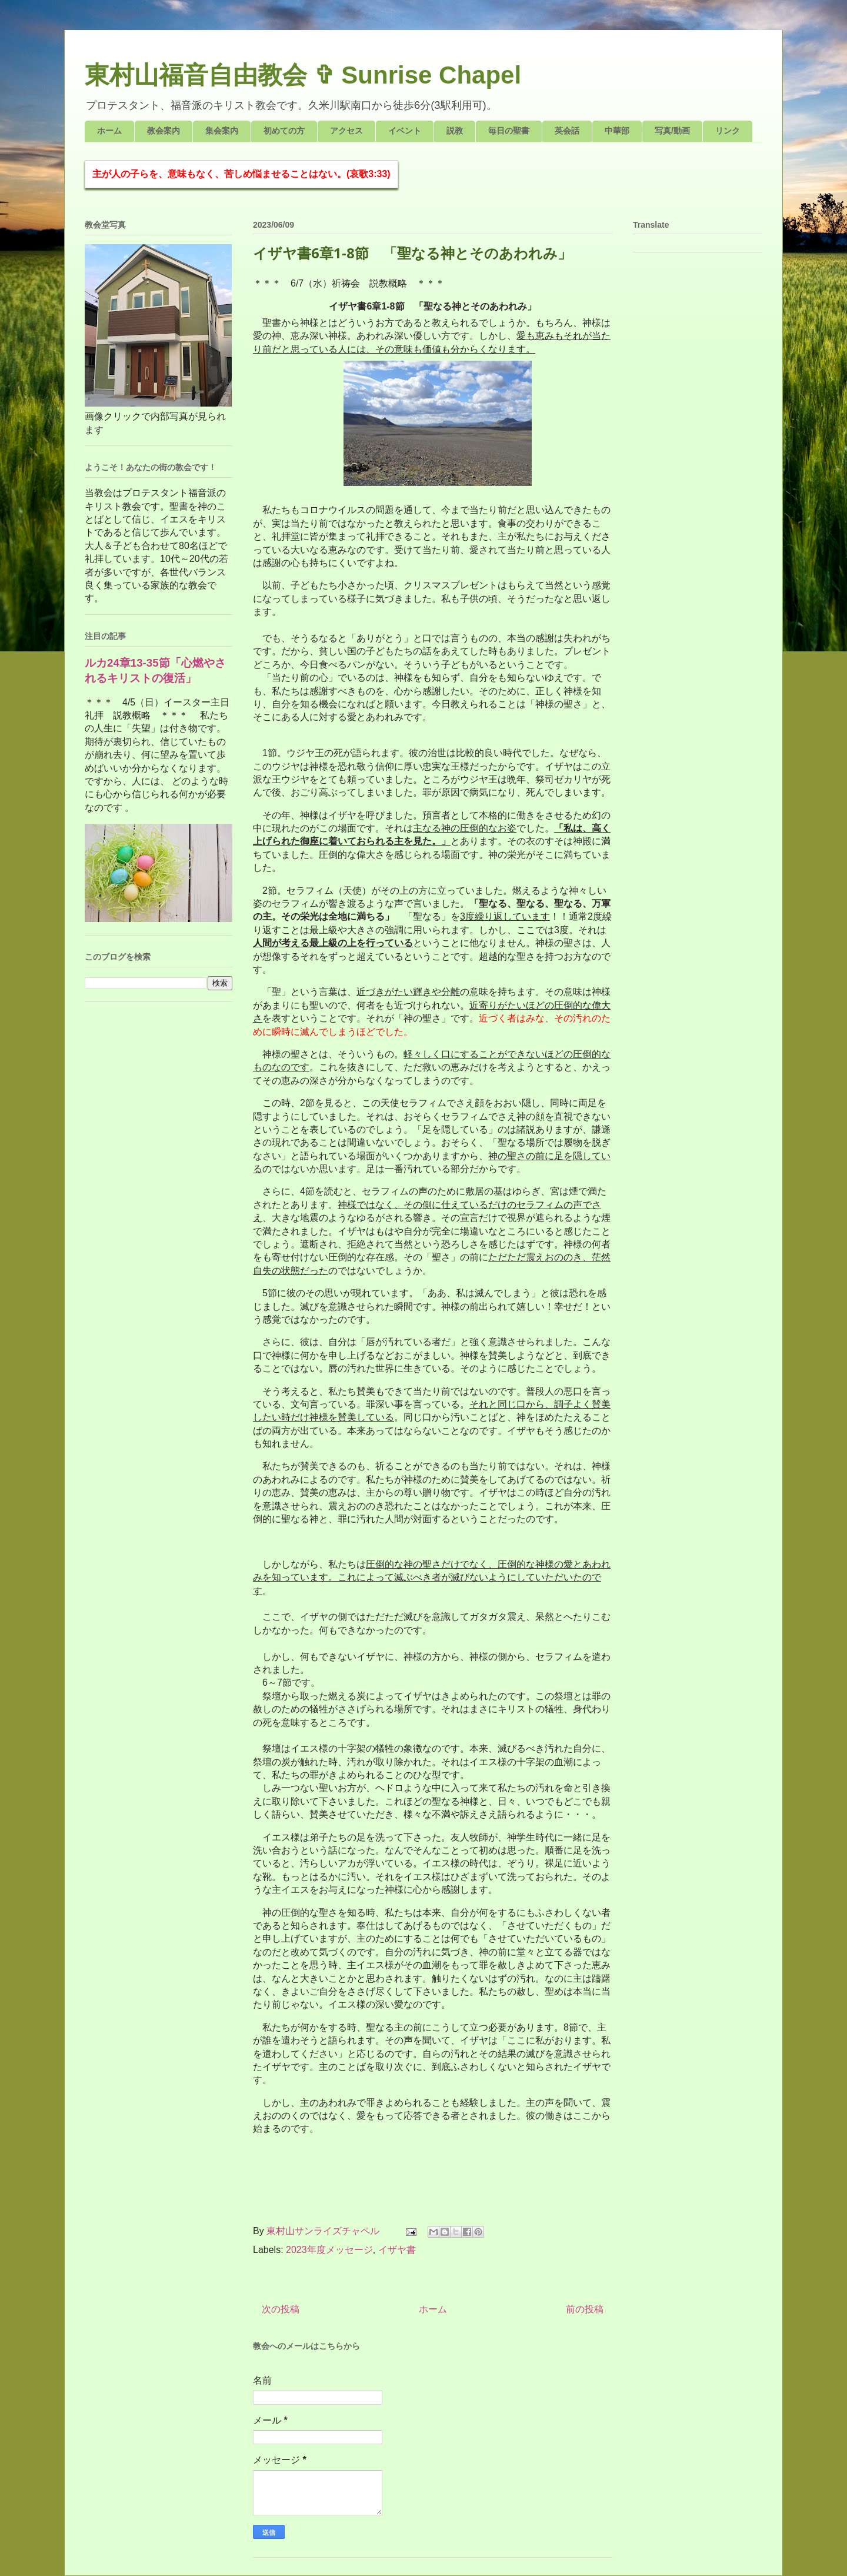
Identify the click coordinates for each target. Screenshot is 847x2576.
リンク (727, 130)
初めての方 (284, 130)
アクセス (346, 130)
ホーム (109, 130)
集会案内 (221, 130)
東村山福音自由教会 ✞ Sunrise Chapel (303, 75)
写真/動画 (672, 130)
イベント (404, 130)
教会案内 (163, 130)
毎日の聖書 (508, 130)
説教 (454, 130)
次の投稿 (280, 2309)
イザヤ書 (397, 2250)
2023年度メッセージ (329, 2250)
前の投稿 (584, 2309)
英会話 (567, 130)
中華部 (617, 130)
